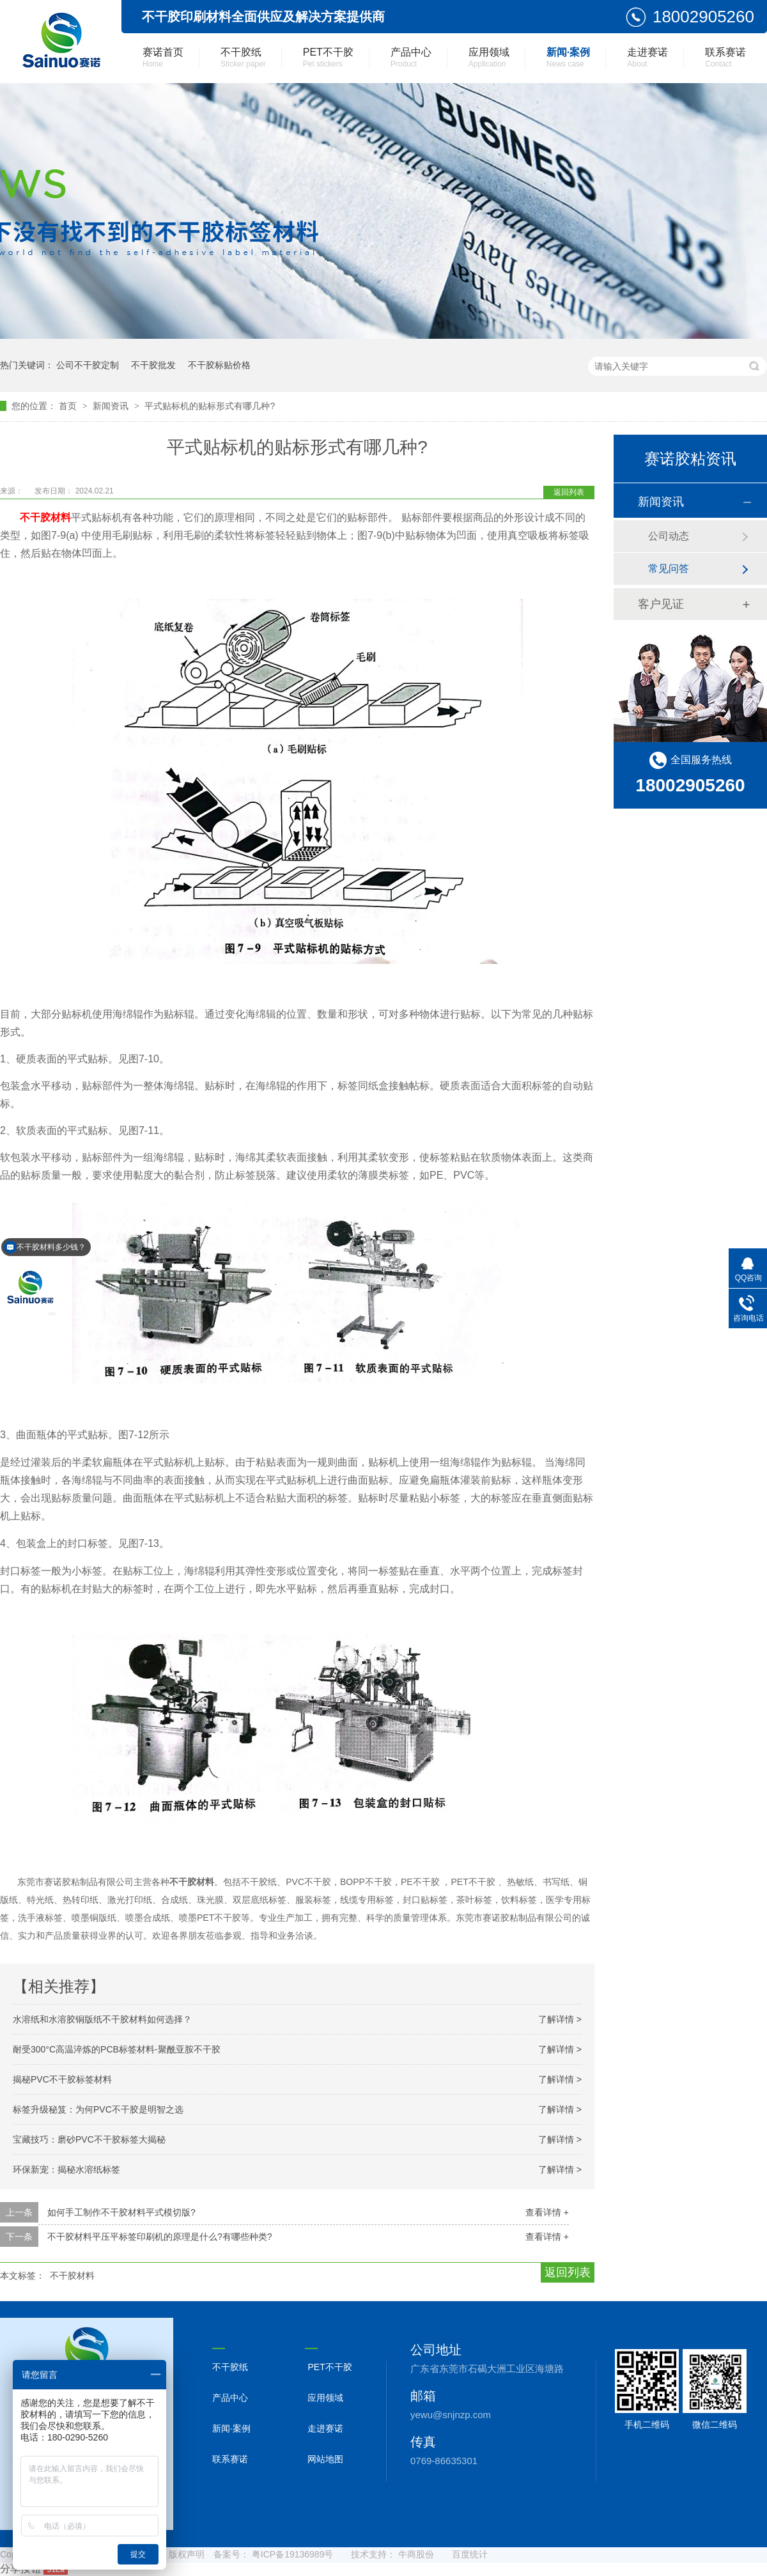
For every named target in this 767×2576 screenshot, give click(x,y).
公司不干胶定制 (87, 365)
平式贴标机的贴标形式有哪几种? (209, 406)
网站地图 (325, 2459)
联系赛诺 (725, 57)
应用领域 (489, 57)
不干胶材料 (72, 2275)
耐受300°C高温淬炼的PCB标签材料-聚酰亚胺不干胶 (117, 2049)
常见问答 (668, 568)
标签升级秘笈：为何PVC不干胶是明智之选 (98, 2109)
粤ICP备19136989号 (293, 2554)
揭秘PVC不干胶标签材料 (62, 2079)
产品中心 (411, 57)
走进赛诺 (647, 57)
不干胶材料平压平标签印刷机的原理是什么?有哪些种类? (159, 2236)
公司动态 (668, 536)
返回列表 (569, 492)
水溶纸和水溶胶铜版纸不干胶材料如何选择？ (102, 2019)
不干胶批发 (153, 365)
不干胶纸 (243, 57)
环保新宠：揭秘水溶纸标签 (66, 2169)
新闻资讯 (112, 406)
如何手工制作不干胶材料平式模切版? (121, 2212)
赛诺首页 (163, 57)
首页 (69, 406)
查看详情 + (547, 2212)
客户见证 (661, 604)
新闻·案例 (568, 57)
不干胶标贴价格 (219, 365)
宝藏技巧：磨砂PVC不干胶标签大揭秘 (89, 2139)
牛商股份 (416, 2554)
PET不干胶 (328, 57)
